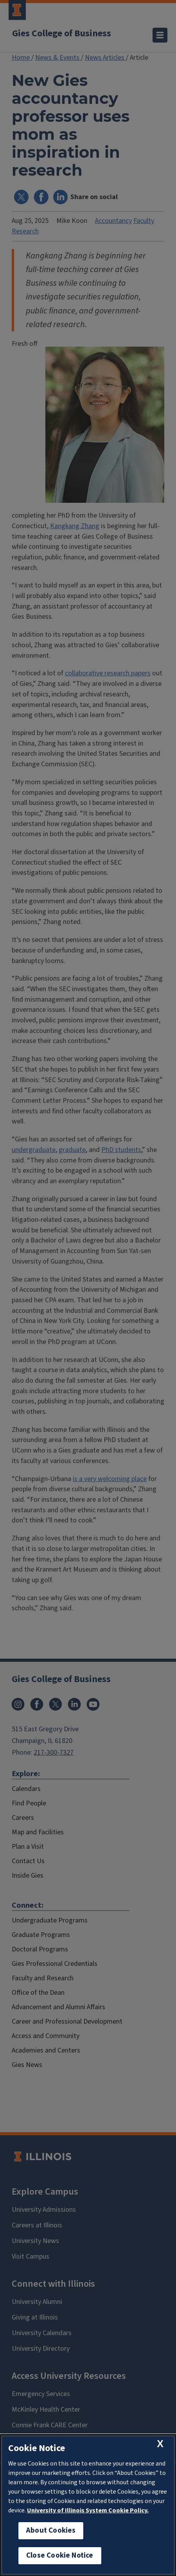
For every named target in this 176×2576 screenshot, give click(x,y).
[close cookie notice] (160, 2443)
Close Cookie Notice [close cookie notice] (59, 2555)
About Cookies (50, 2530)
